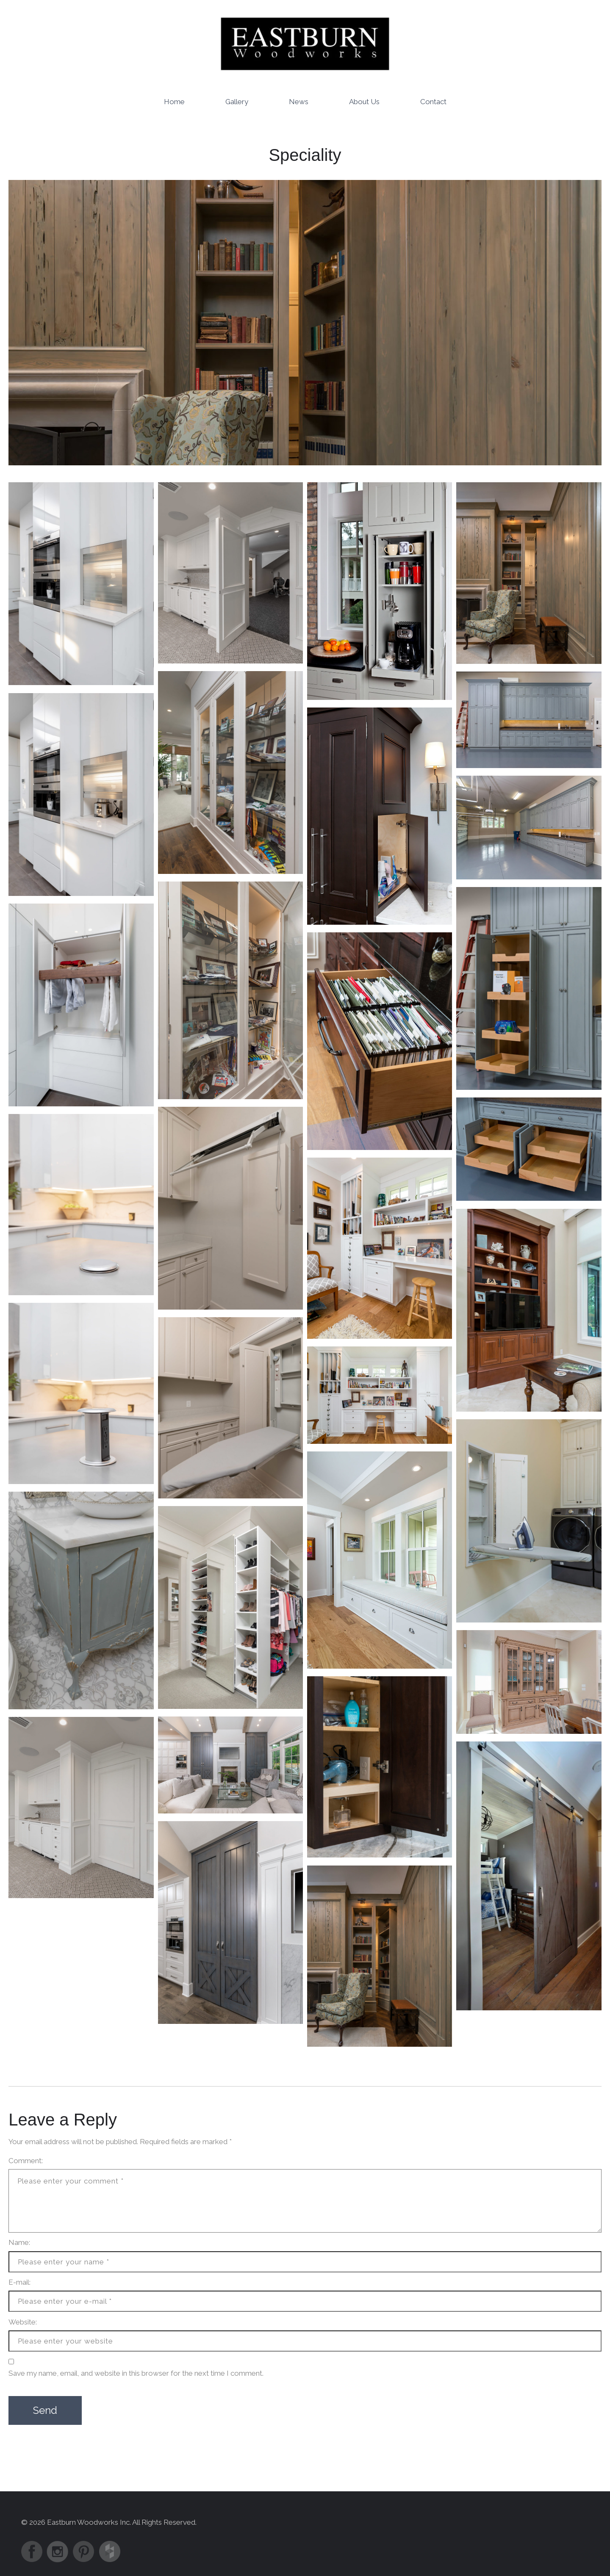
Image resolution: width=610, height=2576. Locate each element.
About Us (364, 101)
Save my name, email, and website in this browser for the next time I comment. (135, 2373)
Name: (19, 2242)
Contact (433, 101)
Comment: (25, 2160)
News (298, 101)
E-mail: (19, 2281)
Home (174, 101)
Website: (22, 2321)
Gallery (236, 101)
